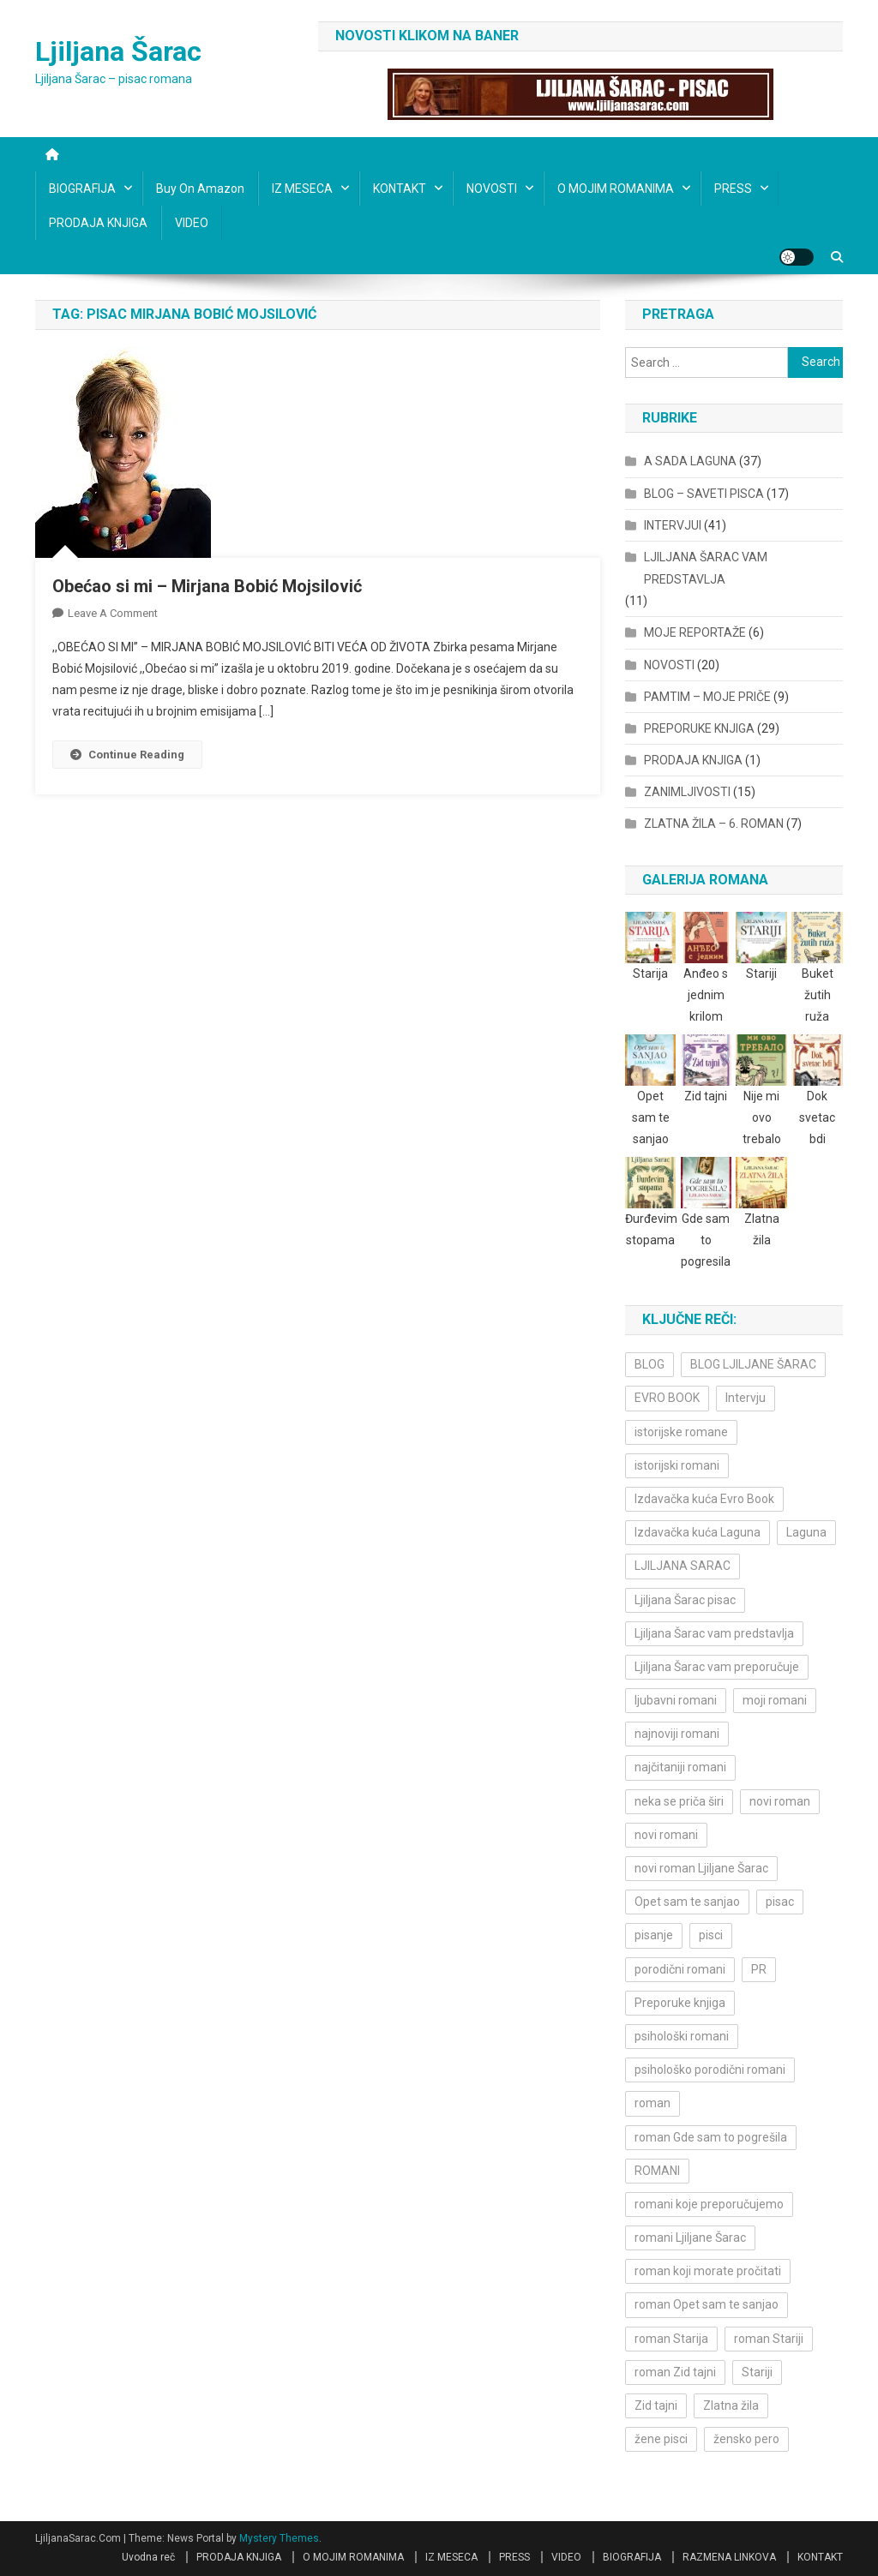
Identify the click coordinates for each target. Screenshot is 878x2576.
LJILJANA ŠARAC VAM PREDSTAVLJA (705, 568)
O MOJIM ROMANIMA (615, 188)
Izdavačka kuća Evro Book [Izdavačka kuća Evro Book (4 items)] (704, 1499)
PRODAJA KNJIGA (98, 223)
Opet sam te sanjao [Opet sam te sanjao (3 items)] (687, 1901)
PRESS (733, 188)
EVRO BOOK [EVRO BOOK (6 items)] (667, 1398)
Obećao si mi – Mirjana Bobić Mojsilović (207, 586)
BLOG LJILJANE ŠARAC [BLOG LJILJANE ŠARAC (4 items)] (753, 1364)
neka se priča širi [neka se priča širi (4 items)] (679, 1801)
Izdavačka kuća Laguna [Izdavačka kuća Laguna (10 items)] (697, 1532)
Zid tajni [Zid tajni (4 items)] (655, 2405)
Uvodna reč (148, 2557)
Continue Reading (127, 754)
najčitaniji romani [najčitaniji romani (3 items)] (680, 1767)
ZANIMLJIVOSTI (687, 792)
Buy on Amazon (200, 188)
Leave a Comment (113, 613)
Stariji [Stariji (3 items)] (757, 2372)
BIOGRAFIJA (82, 188)
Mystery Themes (279, 2538)
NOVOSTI (491, 188)
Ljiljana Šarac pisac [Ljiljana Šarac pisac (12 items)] (685, 1600)
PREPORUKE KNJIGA (699, 728)
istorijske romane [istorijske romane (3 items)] (681, 1432)
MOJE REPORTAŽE (695, 632)
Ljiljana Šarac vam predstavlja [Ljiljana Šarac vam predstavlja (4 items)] (714, 1633)
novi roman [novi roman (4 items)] (779, 1801)
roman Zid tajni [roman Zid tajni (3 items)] (675, 2372)
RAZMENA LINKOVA (729, 2557)
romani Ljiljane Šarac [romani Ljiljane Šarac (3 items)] (690, 2237)
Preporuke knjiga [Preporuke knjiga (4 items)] (679, 2003)
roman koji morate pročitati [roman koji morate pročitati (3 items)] (707, 2271)
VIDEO (191, 223)
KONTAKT (399, 188)
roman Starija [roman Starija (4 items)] (671, 2338)
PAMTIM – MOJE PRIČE (707, 697)
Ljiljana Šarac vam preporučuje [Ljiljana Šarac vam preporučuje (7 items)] (716, 1667)
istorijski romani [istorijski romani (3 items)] (676, 1465)
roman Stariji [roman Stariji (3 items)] (768, 2338)
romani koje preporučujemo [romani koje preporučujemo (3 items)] (709, 2204)
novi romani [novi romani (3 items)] (666, 1835)
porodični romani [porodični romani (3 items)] (679, 1969)
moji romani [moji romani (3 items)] (775, 1700)
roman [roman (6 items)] (652, 2103)
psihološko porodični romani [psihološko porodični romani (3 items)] (709, 2069)
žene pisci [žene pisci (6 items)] (661, 2439)
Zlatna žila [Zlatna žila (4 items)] (731, 2405)
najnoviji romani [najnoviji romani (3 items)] (676, 1733)
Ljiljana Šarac (118, 51)
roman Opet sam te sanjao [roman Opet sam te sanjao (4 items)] (706, 2304)
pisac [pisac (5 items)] (780, 1901)
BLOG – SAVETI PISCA (704, 493)
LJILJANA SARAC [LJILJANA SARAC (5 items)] (682, 1566)
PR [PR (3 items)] (759, 1969)
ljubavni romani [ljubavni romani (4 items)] (675, 1700)
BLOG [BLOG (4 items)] (649, 1364)
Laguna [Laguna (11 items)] (806, 1532)
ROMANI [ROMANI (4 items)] (657, 2171)
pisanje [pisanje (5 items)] (653, 1935)
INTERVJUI (672, 525)
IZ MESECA (302, 188)
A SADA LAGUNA (690, 461)
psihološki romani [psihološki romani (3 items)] (681, 2036)
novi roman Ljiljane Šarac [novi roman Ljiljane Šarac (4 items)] (701, 1868)
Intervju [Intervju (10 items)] (745, 1398)
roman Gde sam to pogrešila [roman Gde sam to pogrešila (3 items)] (710, 2137)
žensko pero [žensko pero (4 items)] (746, 2439)
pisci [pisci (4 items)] (711, 1935)
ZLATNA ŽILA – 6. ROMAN (714, 823)
